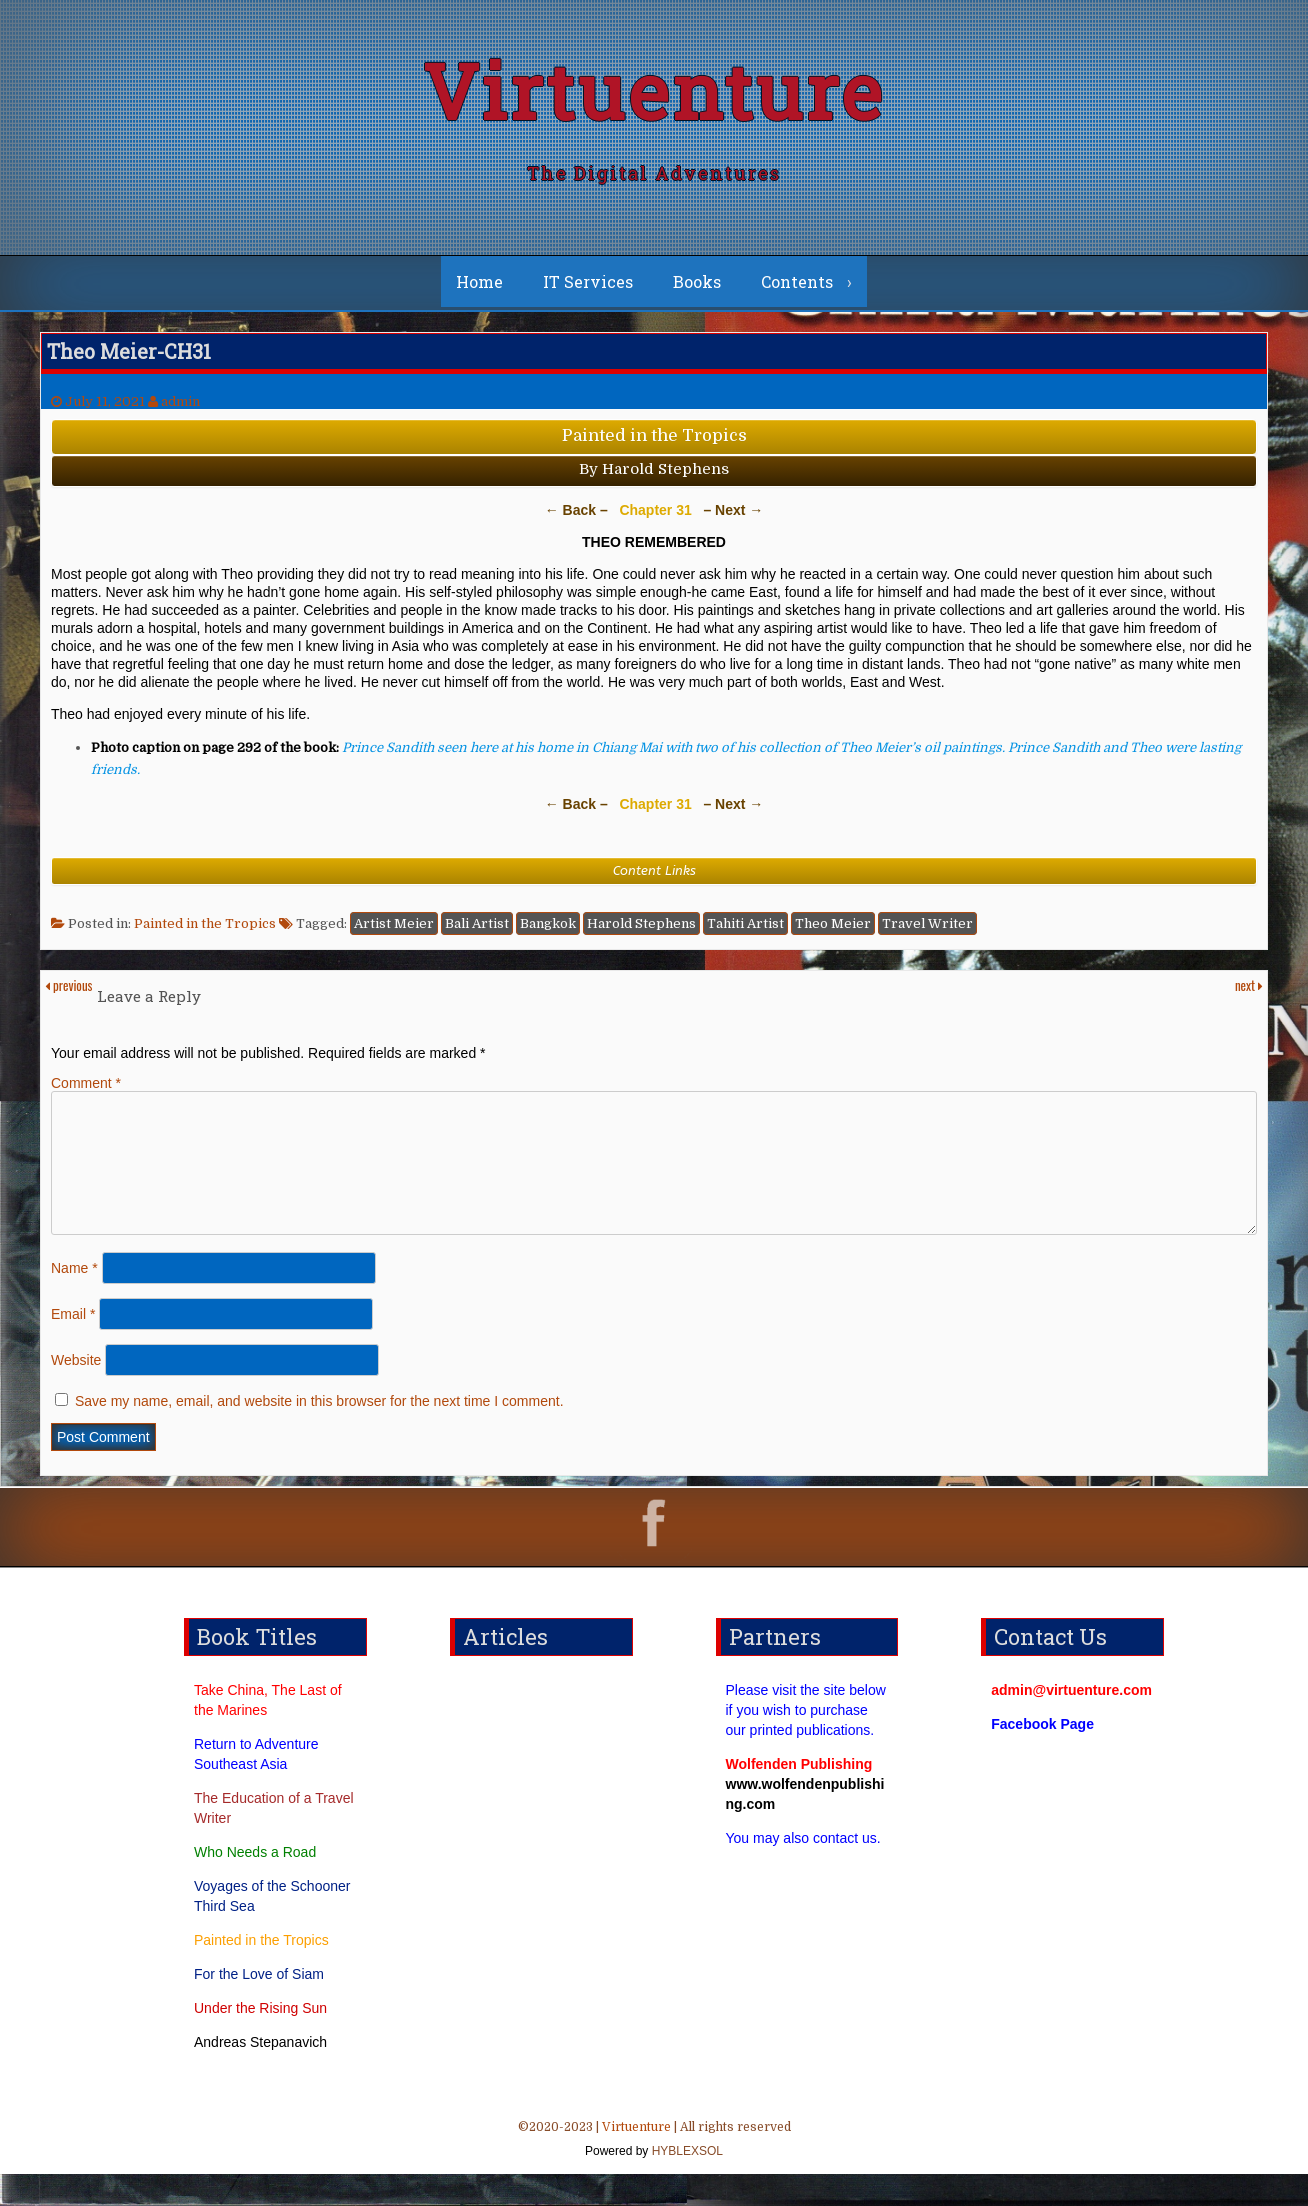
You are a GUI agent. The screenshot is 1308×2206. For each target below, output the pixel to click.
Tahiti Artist (745, 931)
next (1249, 993)
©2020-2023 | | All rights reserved (654, 2173)
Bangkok (548, 931)
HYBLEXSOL (685, 2183)
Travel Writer (927, 931)
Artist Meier (394, 931)
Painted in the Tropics (205, 931)
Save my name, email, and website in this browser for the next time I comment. (319, 1433)
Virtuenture (654, 94)
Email (73, 1346)
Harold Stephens (641, 931)
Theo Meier (833, 931)
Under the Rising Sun (260, 2040)
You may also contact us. (803, 1870)
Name (74, 1300)
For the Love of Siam (259, 2006)
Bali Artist (477, 931)
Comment (86, 1091)
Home (479, 289)
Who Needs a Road (255, 1884)
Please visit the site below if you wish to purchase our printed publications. (806, 1742)
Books (697, 289)
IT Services (588, 289)
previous (68, 993)
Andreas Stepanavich (260, 2074)
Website (76, 1392)
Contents (797, 289)
